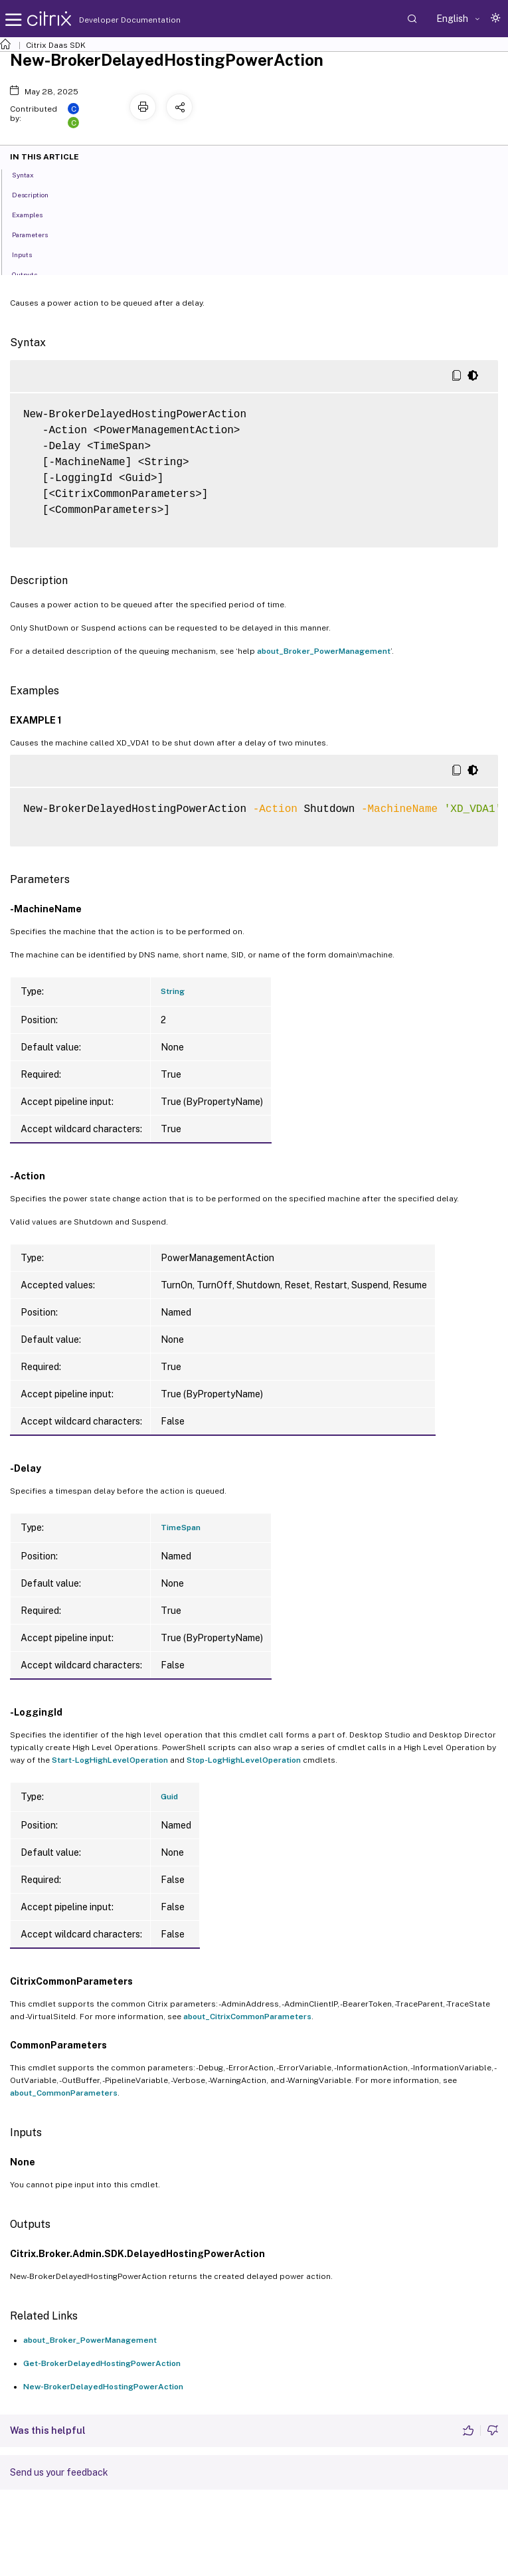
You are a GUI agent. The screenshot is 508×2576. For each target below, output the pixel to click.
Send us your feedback (59, 2472)
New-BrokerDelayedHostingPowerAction (103, 2386)
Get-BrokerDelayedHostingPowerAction (102, 2363)
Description (37, 194)
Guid (169, 1796)
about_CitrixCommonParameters (247, 2016)
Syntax (30, 174)
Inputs (29, 253)
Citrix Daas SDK (56, 45)
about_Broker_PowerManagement (323, 651)
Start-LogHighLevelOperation (110, 1760)
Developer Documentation (109, 20)
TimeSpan (181, 1527)
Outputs (32, 273)
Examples (34, 214)
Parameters (37, 234)
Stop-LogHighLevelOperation (244, 1760)
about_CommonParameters (64, 2093)
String (173, 991)
